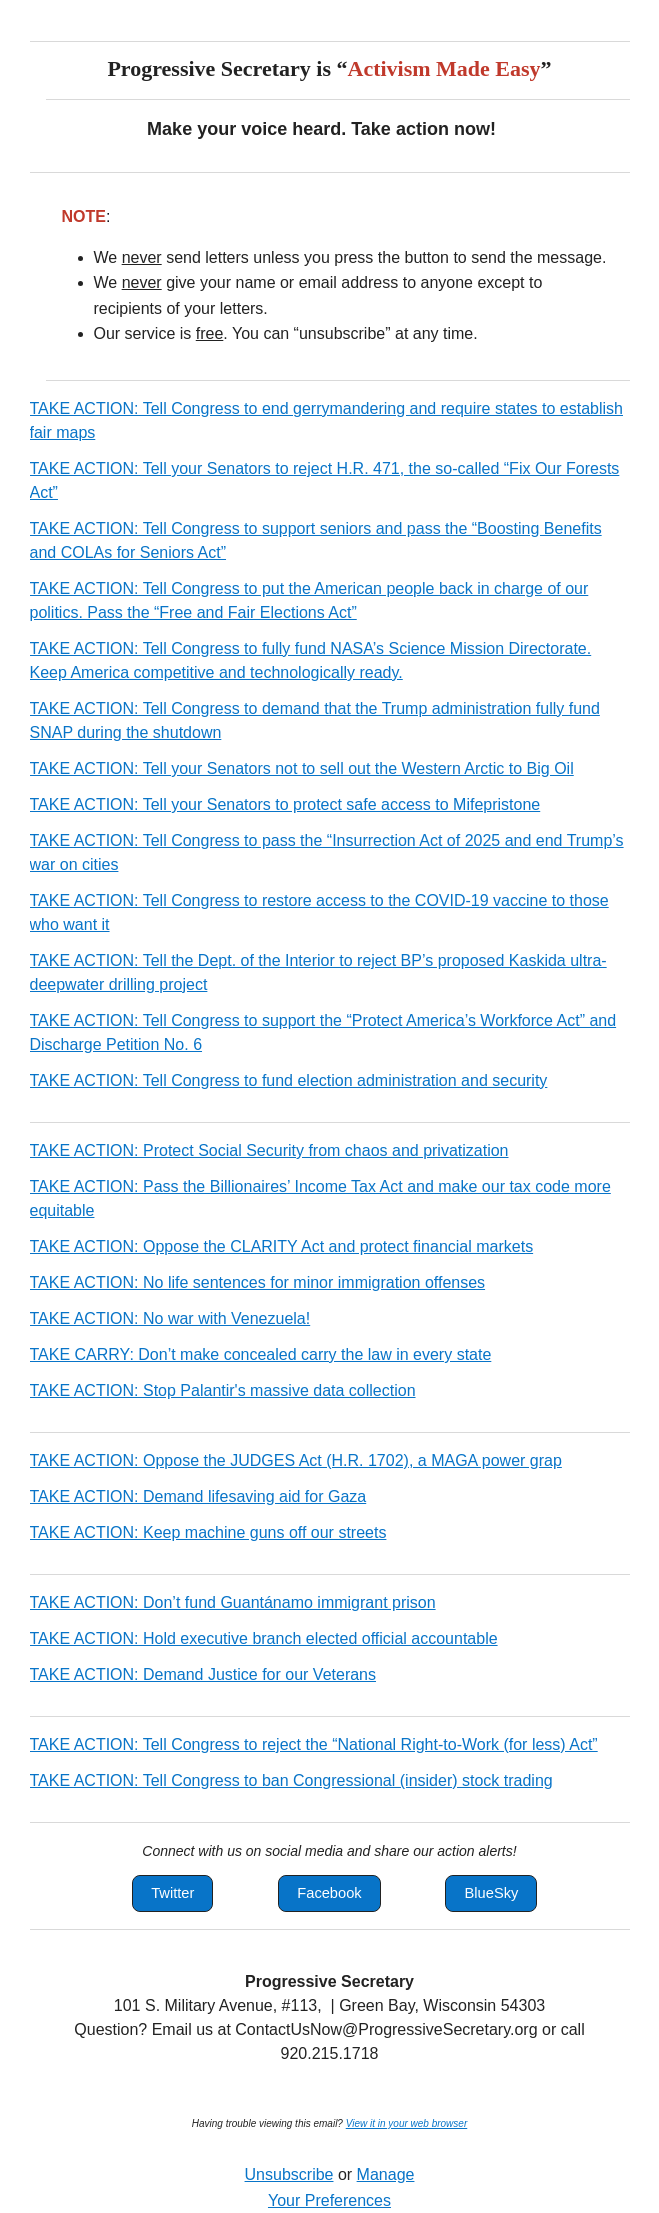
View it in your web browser (407, 2123)
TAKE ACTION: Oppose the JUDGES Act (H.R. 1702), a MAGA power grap (296, 1460)
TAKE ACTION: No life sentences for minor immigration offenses (258, 1282)
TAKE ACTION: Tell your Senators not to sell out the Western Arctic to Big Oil (302, 768)
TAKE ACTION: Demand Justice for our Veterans (203, 1674)
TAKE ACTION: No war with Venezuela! (170, 1318)
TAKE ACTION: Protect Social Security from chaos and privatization (269, 1150)
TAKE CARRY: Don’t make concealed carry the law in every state (261, 1354)
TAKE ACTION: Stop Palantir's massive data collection (223, 1390)
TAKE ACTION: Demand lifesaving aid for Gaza (198, 1496)
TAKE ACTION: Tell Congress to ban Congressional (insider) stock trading (291, 1780)
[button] (172, 1893)
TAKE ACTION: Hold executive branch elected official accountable (264, 1638)
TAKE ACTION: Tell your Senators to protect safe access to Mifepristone (285, 804)
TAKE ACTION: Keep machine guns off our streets (208, 1532)
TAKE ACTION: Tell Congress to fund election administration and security (289, 1080)
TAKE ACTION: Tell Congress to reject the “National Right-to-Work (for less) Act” (314, 1744)
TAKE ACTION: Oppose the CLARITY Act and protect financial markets (282, 1246)
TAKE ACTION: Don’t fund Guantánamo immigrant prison (233, 1602)
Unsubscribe (289, 2174)
